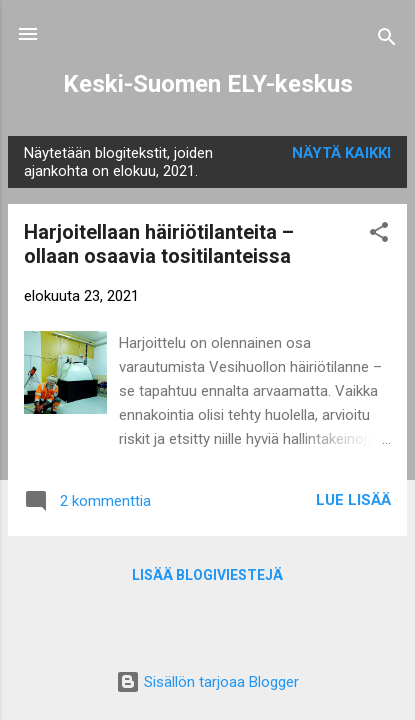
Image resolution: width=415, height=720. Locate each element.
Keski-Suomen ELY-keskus (208, 84)
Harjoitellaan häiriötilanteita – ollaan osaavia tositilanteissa (159, 244)
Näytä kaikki (341, 153)
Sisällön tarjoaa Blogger (207, 682)
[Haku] (387, 40)
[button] (379, 235)
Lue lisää (353, 500)
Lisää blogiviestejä (207, 575)
